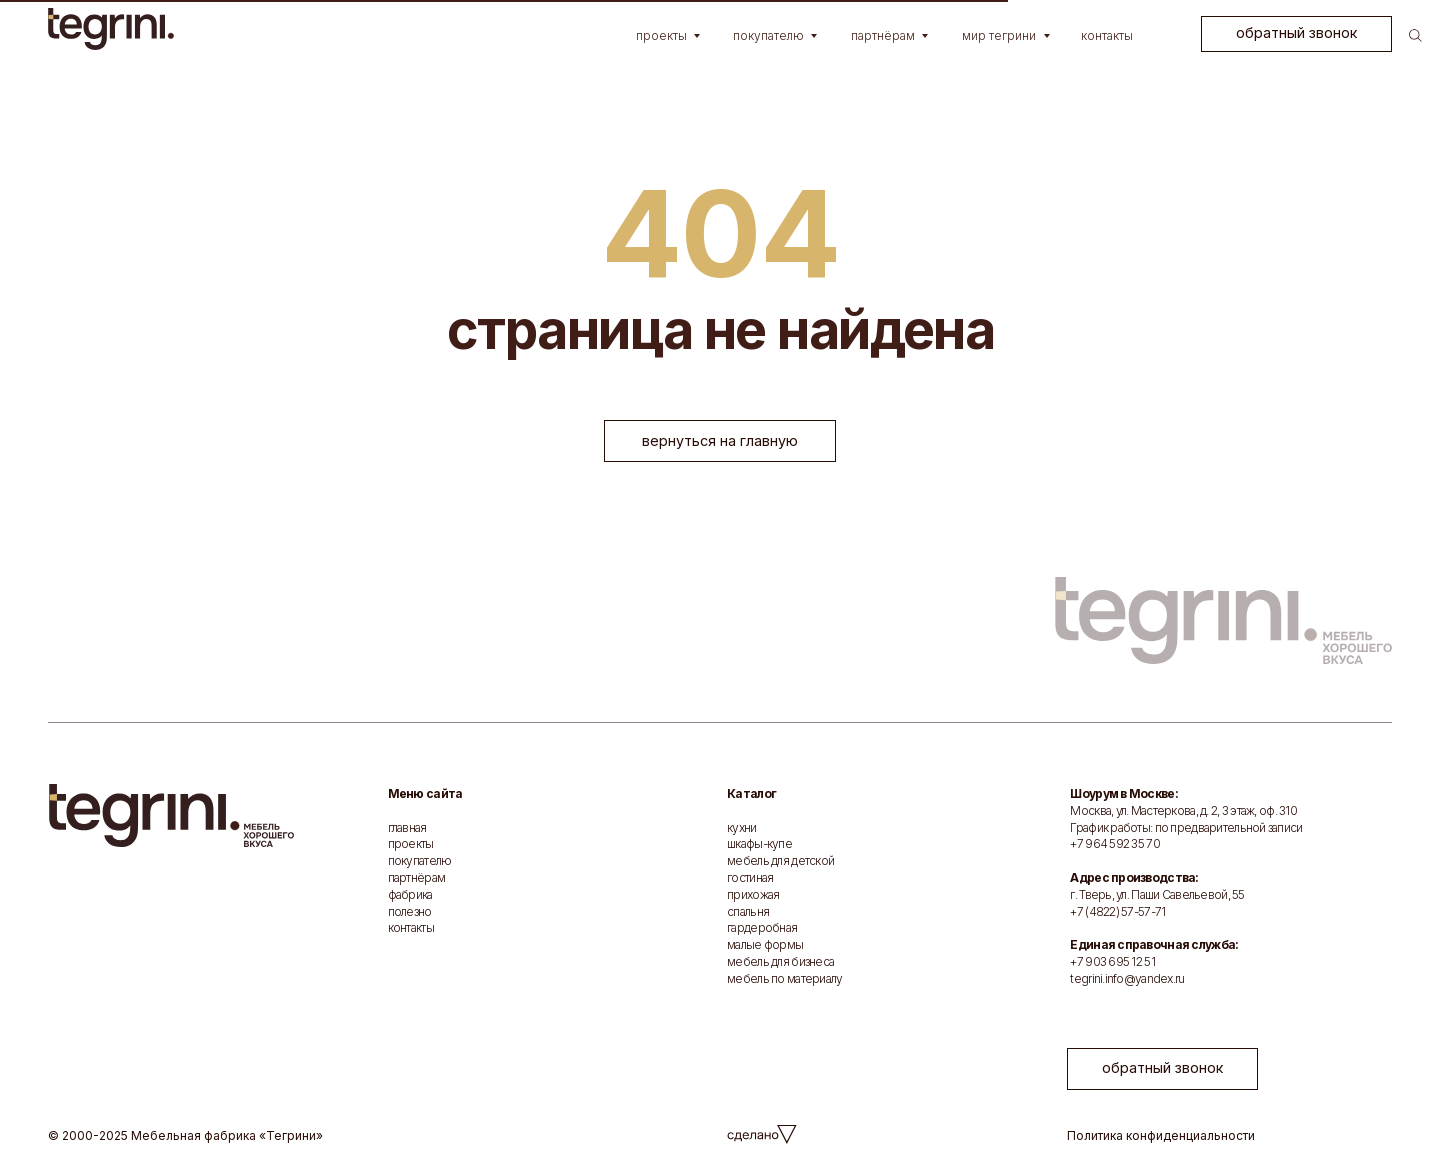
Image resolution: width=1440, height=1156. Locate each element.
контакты (411, 927)
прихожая (753, 894)
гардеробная (762, 927)
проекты (411, 843)
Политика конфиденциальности (1161, 1135)
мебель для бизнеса (780, 961)
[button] (1296, 34)
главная (407, 827)
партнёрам (417, 877)
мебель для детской (780, 860)
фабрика (410, 894)
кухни (741, 827)
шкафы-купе (759, 843)
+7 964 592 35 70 (1114, 843)
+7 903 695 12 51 (1112, 961)
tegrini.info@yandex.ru (1127, 978)
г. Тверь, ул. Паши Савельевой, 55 (1157, 894)
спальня (748, 911)
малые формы (765, 944)
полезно (410, 911)
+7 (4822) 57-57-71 (1117, 911)
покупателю (420, 860)
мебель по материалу (784, 978)
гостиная (750, 877)
